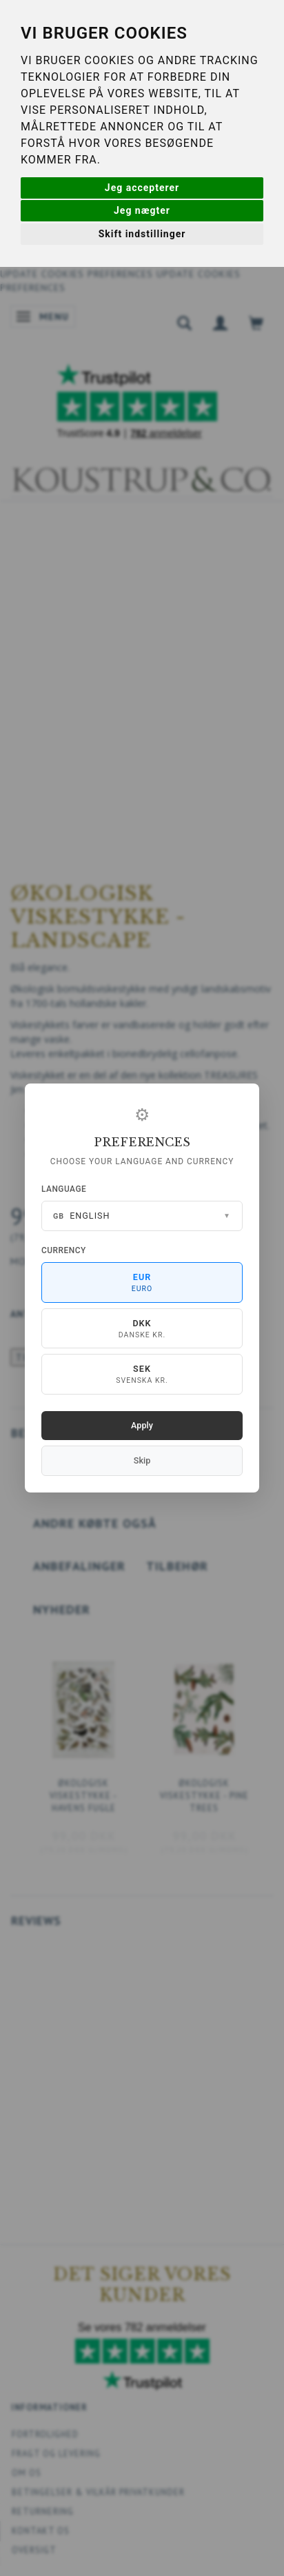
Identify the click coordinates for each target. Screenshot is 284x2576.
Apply (142, 1425)
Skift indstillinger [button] (142, 233)
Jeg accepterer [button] (142, 187)
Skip (142, 1460)
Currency (63, 1250)
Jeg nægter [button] (142, 210)
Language (63, 1189)
